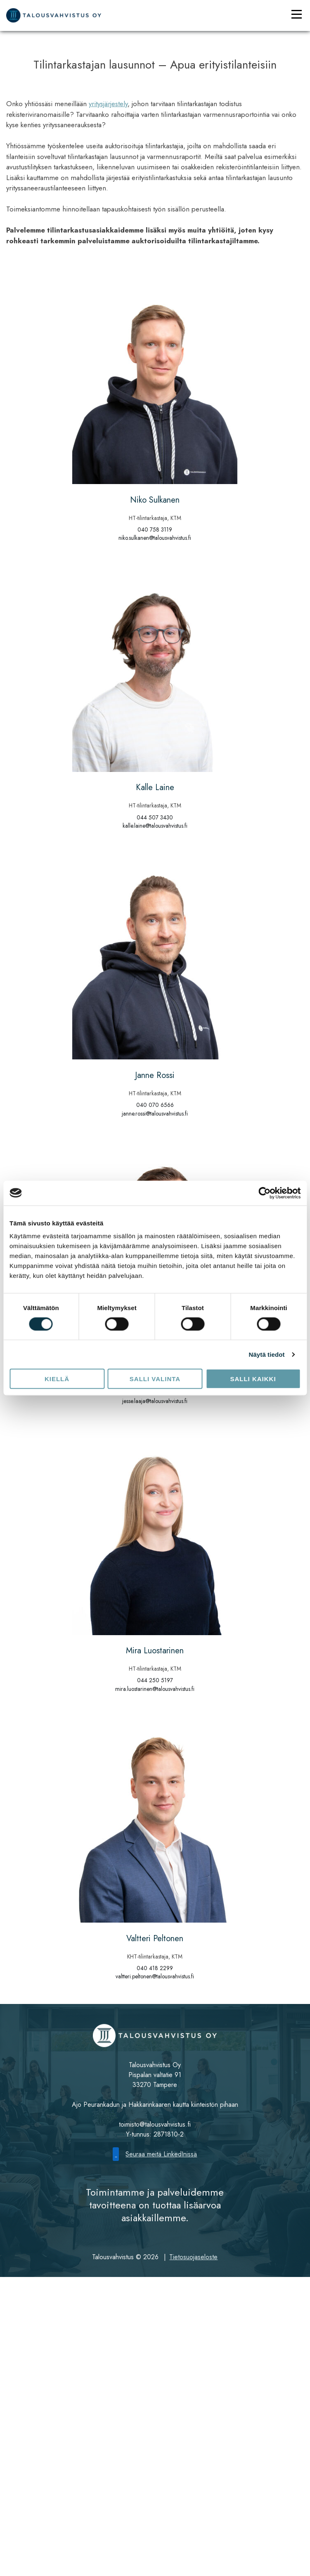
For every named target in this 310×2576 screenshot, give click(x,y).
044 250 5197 (155, 1680)
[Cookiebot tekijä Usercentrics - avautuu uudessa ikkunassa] (264, 1193)
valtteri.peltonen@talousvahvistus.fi (155, 1976)
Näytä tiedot (267, 1354)
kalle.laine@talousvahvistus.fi (155, 825)
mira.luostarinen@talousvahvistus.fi (154, 1689)
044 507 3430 (155, 817)
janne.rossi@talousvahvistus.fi (155, 1113)
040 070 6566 (155, 1105)
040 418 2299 (155, 1968)
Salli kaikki (253, 1378)
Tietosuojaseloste (193, 2257)
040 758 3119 (154, 529)
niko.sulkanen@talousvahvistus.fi (154, 538)
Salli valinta (155, 1378)
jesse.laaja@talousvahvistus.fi (154, 1401)
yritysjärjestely (108, 104)
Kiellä (57, 1378)
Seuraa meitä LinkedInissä (155, 2154)
